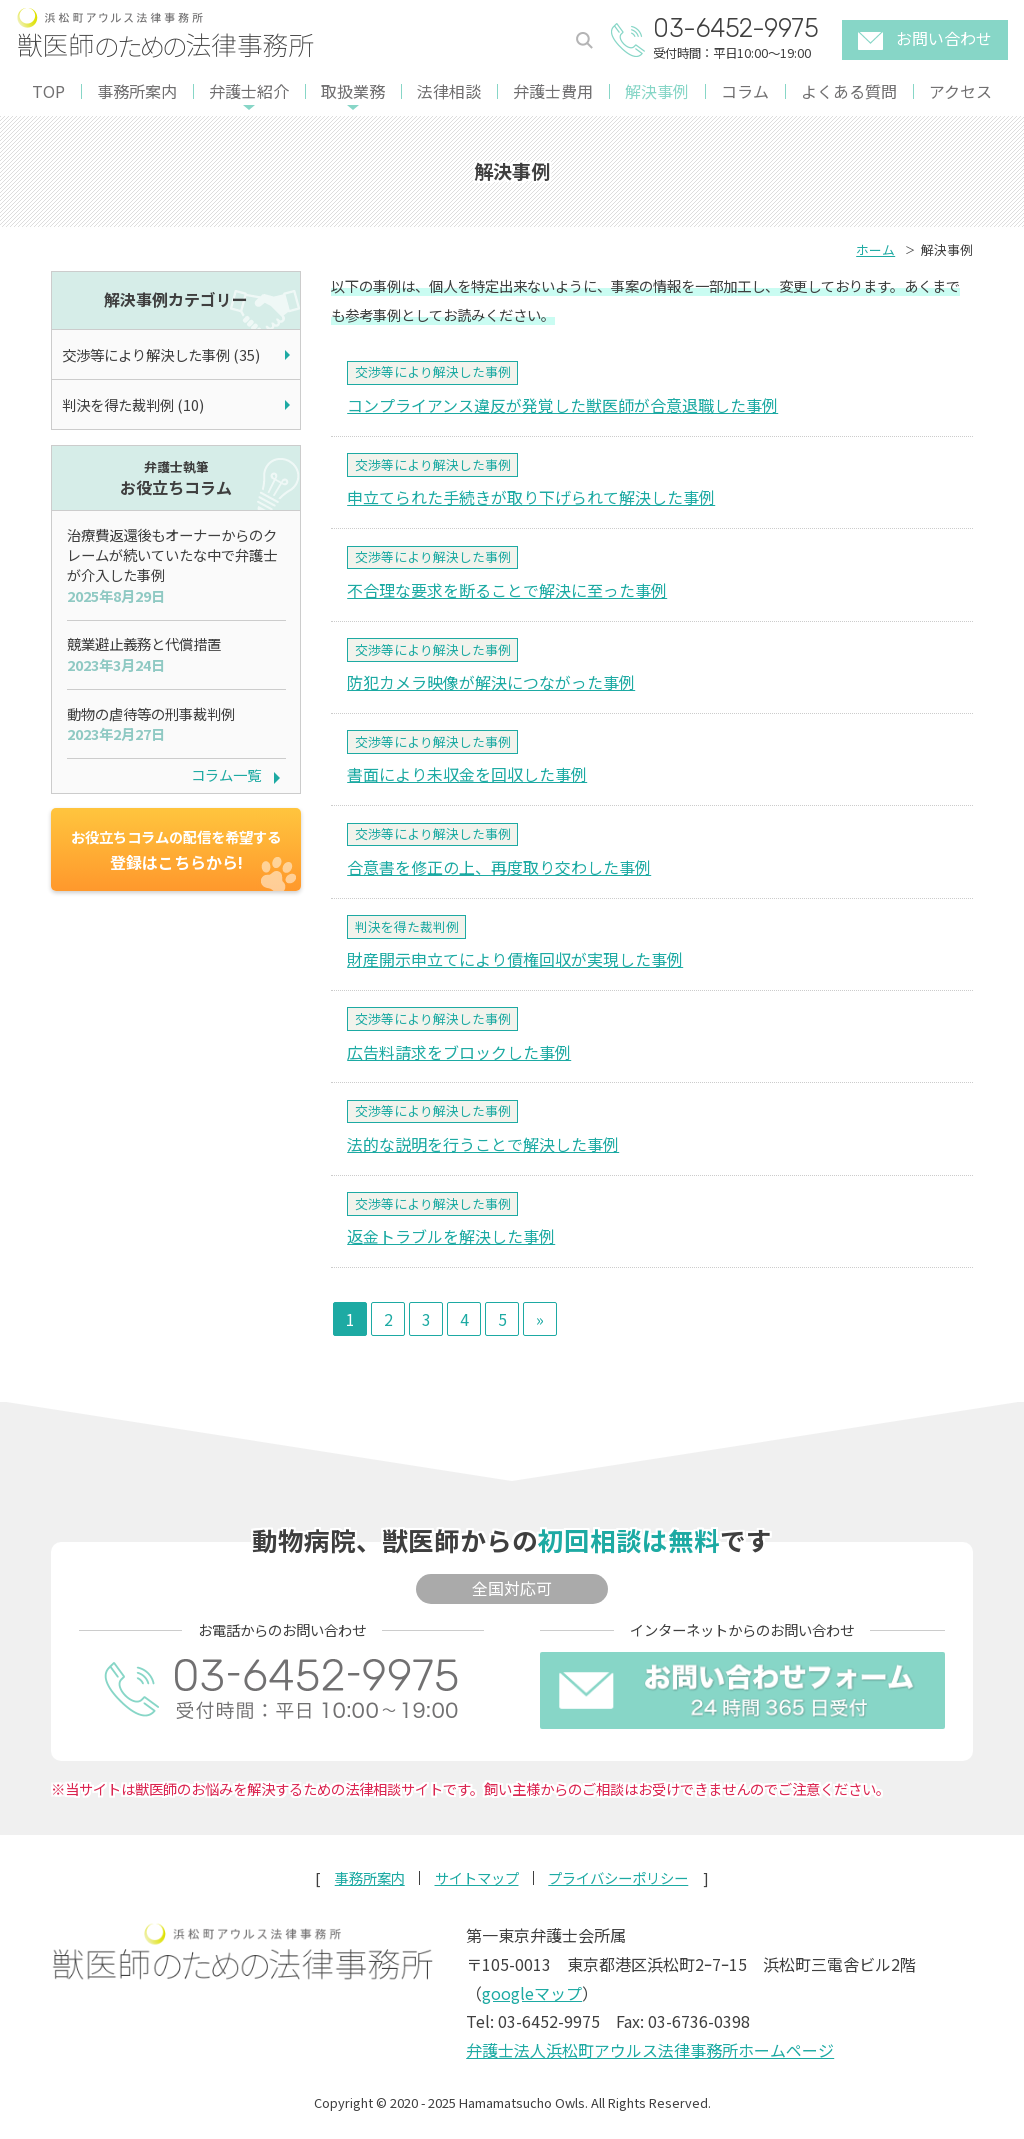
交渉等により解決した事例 (433, 371)
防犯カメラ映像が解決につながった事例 (491, 682)
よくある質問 (849, 91)
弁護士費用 (553, 91)
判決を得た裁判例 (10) (133, 404)
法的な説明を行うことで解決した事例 (483, 1144)
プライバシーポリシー (618, 1878)
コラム (745, 91)
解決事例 (657, 91)
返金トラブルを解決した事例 (451, 1236)
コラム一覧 (226, 774)
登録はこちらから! (176, 850)
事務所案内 (137, 91)
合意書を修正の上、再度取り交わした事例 (499, 867)
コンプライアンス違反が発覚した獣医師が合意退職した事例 (562, 405)
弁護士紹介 (249, 91)
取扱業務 (353, 91)
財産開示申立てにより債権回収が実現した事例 (515, 959)
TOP (48, 91)
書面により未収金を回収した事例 (467, 774)
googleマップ (532, 1993)
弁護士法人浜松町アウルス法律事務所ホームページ (650, 2050)
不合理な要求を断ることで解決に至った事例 (507, 590)
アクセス (960, 91)
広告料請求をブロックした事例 (459, 1052)
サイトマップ (477, 1878)
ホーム (875, 249)
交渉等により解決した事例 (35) (161, 354)
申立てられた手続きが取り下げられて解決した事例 (531, 497)
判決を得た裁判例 (407, 926)
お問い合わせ (925, 38)
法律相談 (449, 91)
